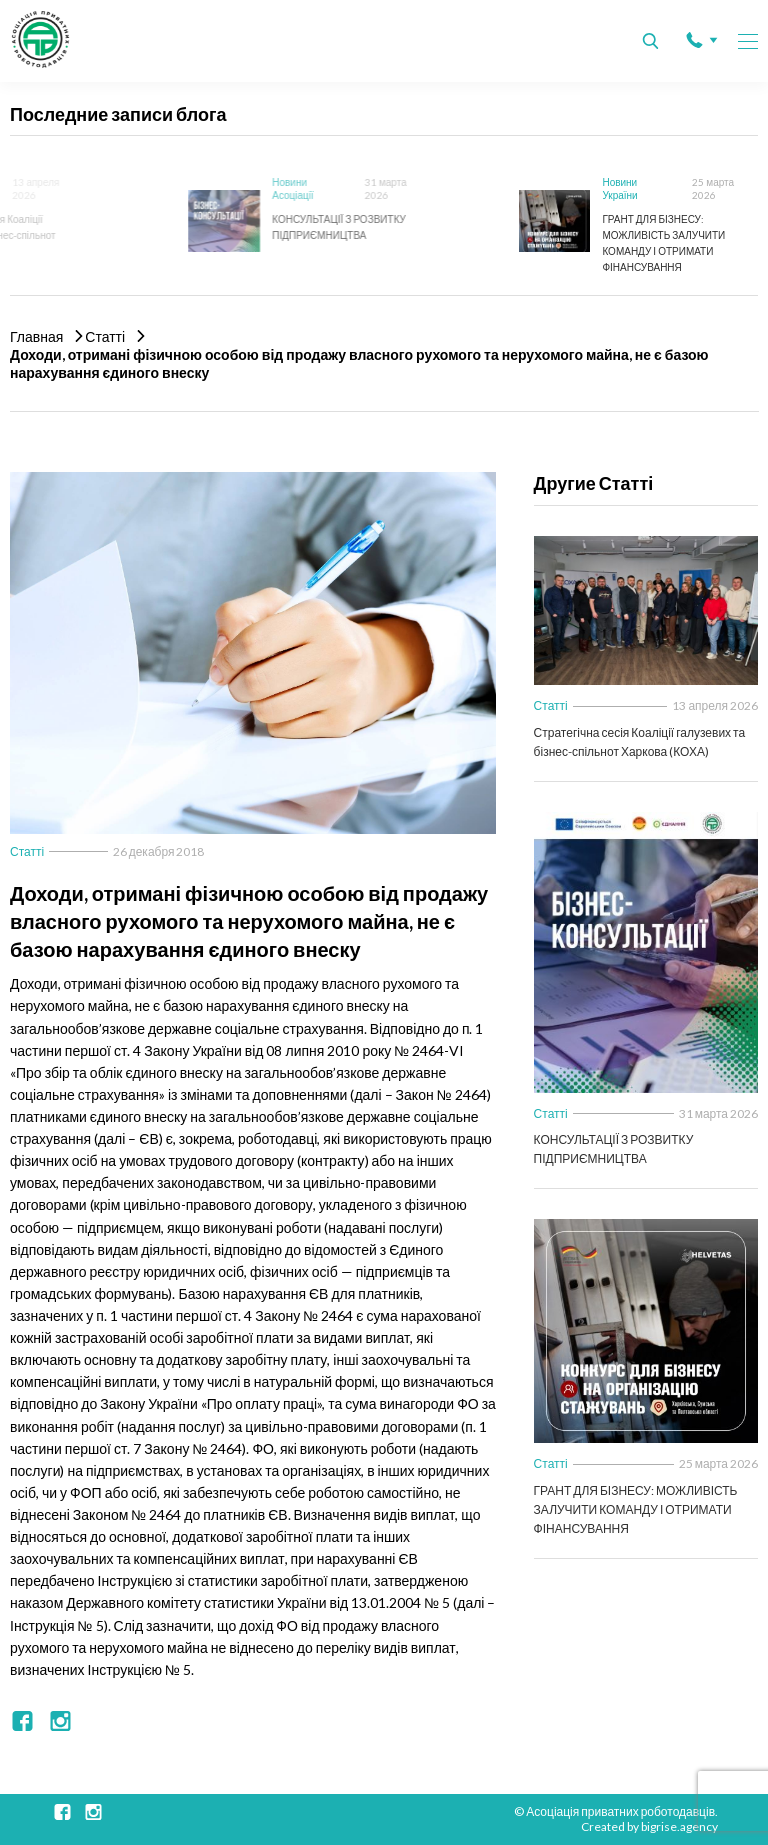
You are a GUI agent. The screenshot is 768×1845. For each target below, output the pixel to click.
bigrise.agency (679, 1826)
